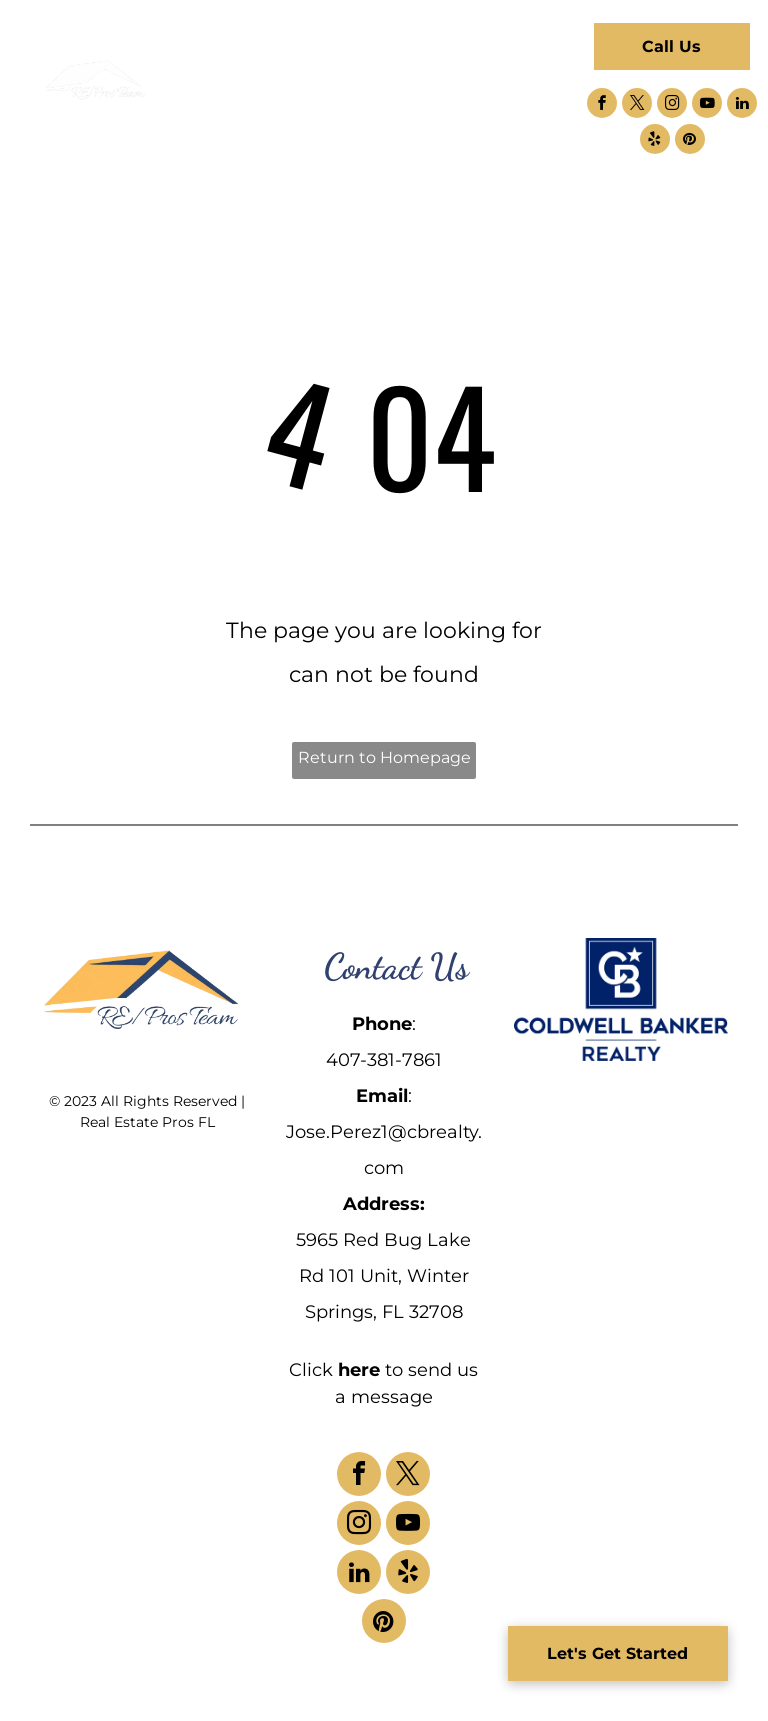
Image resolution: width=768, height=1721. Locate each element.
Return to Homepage (384, 757)
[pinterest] (690, 141)
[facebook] (602, 105)
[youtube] (707, 105)
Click (311, 1370)
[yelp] (655, 141)
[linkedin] (742, 105)
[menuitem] (254, 58)
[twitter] (637, 105)
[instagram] (672, 105)
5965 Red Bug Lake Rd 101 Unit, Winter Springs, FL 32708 (383, 1276)
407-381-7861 (384, 1060)
